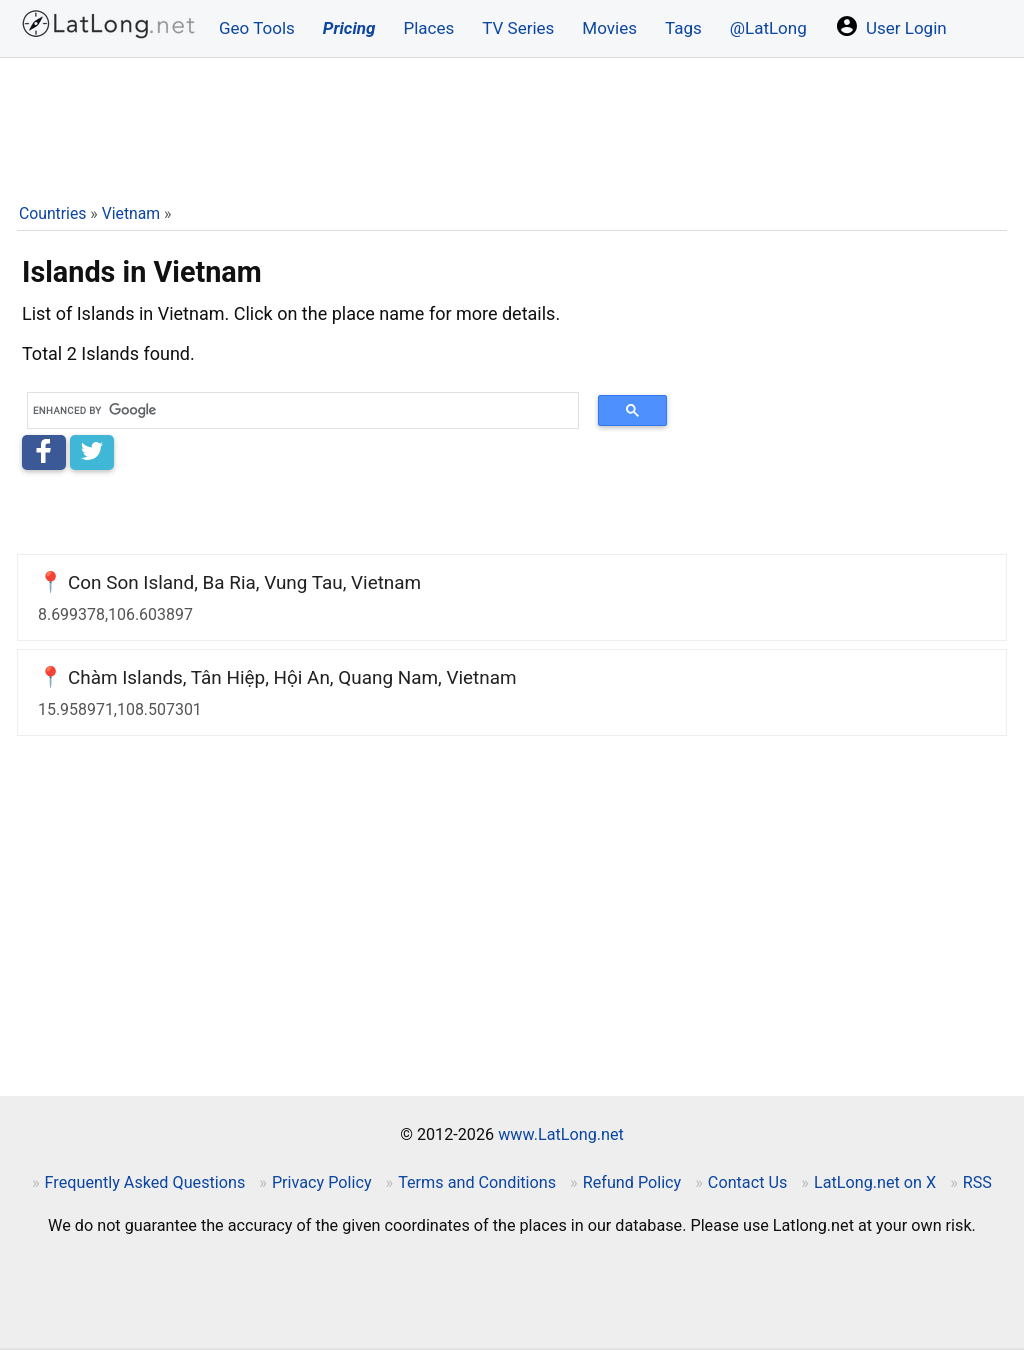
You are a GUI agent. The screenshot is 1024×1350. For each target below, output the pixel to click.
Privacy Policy (322, 1182)
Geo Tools (257, 28)
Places (428, 28)
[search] (296, 410)
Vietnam (131, 213)
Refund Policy (632, 1182)
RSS (977, 1182)
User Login (891, 26)
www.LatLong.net (561, 1134)
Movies (609, 28)
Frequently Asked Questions (145, 1182)
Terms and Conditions (477, 1182)
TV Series (518, 28)
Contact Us (747, 1182)
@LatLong (768, 28)
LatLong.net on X (875, 1182)
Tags (683, 28)
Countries (52, 213)
